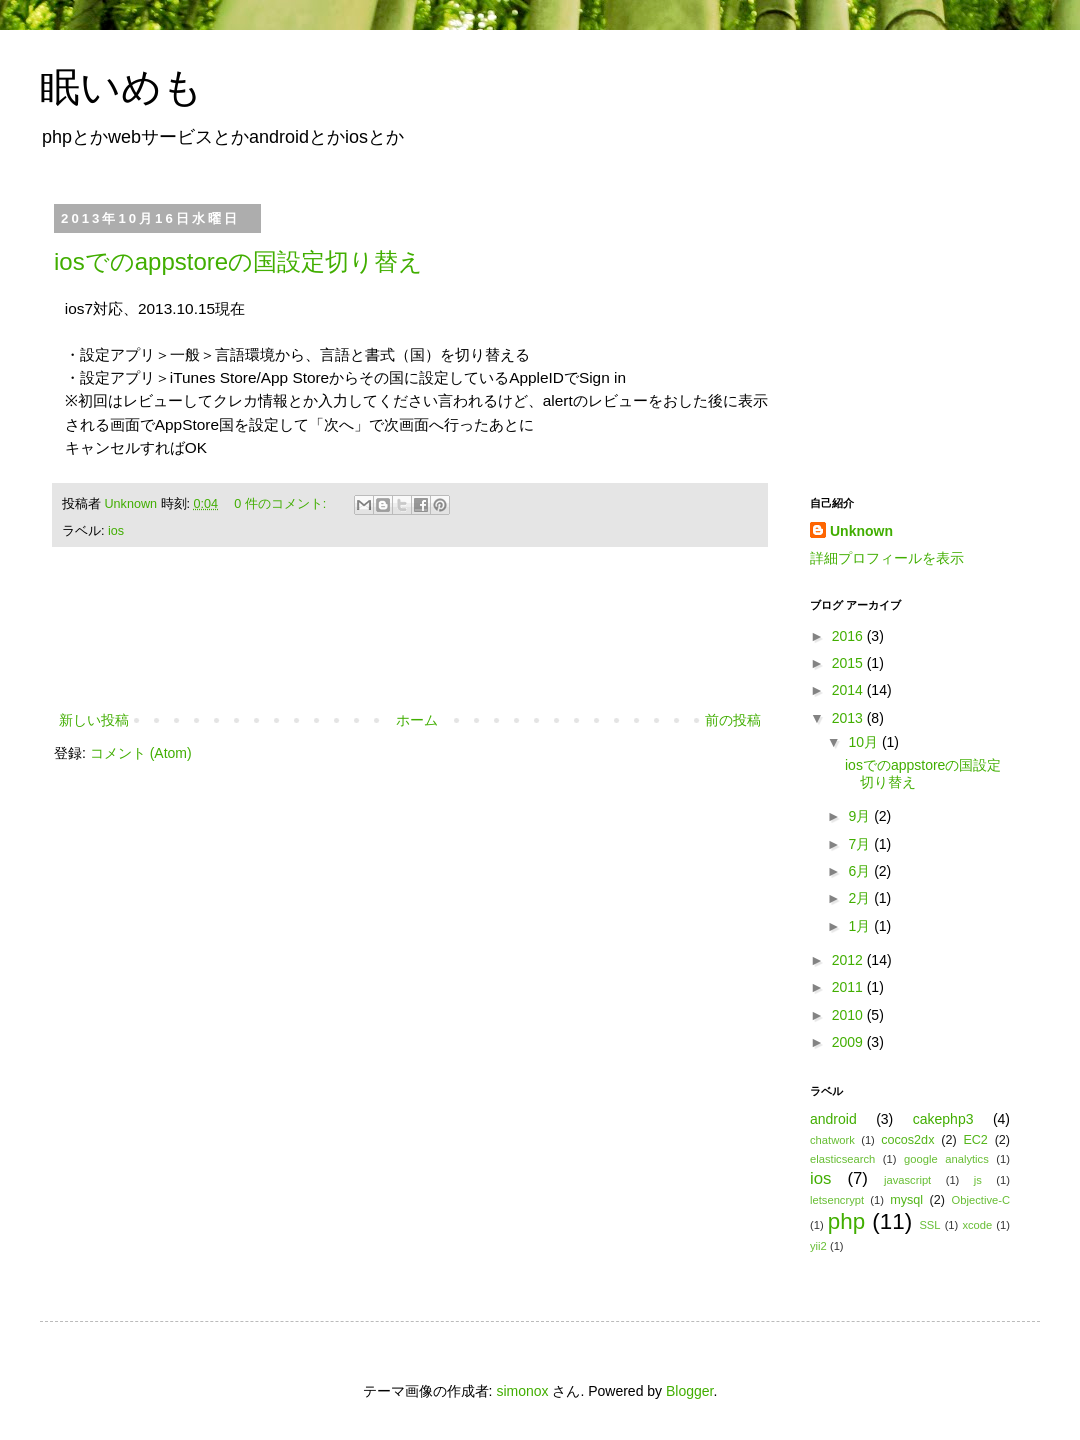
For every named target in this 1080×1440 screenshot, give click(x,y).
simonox (522, 1391)
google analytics (946, 1159)
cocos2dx (907, 1140)
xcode (977, 1225)
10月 (864, 742)
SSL (929, 1225)
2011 (849, 987)
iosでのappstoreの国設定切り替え (238, 261)
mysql (906, 1200)
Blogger (689, 1391)
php (846, 1221)
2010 (849, 1015)
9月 (861, 816)
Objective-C (981, 1200)
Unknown (133, 504)
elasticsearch (842, 1159)
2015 (849, 663)
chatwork (832, 1140)
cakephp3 (943, 1119)
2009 (849, 1042)
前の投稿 (733, 720)
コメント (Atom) (141, 753)
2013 (849, 718)
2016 (849, 636)
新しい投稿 (94, 720)
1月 (861, 926)
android (833, 1119)
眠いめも (121, 87)
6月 (861, 871)
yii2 (818, 1246)
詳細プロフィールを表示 (887, 558)
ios (116, 531)
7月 (861, 844)
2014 (849, 690)
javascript (907, 1180)
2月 (861, 898)
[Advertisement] (410, 653)
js (978, 1180)
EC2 (975, 1140)
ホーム (417, 720)
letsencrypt (837, 1200)
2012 (849, 960)
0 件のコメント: (282, 504)
